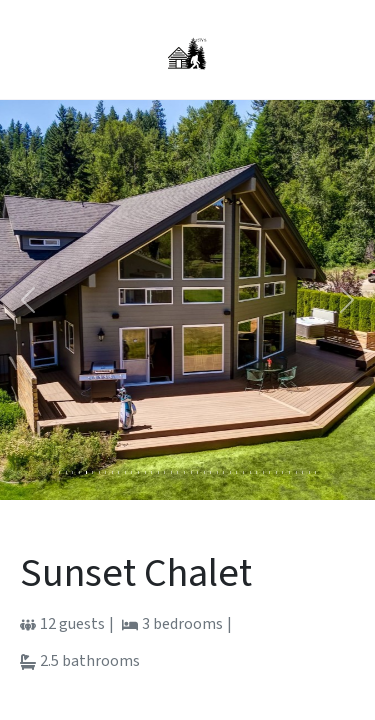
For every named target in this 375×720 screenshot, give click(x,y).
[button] (28, 300)
